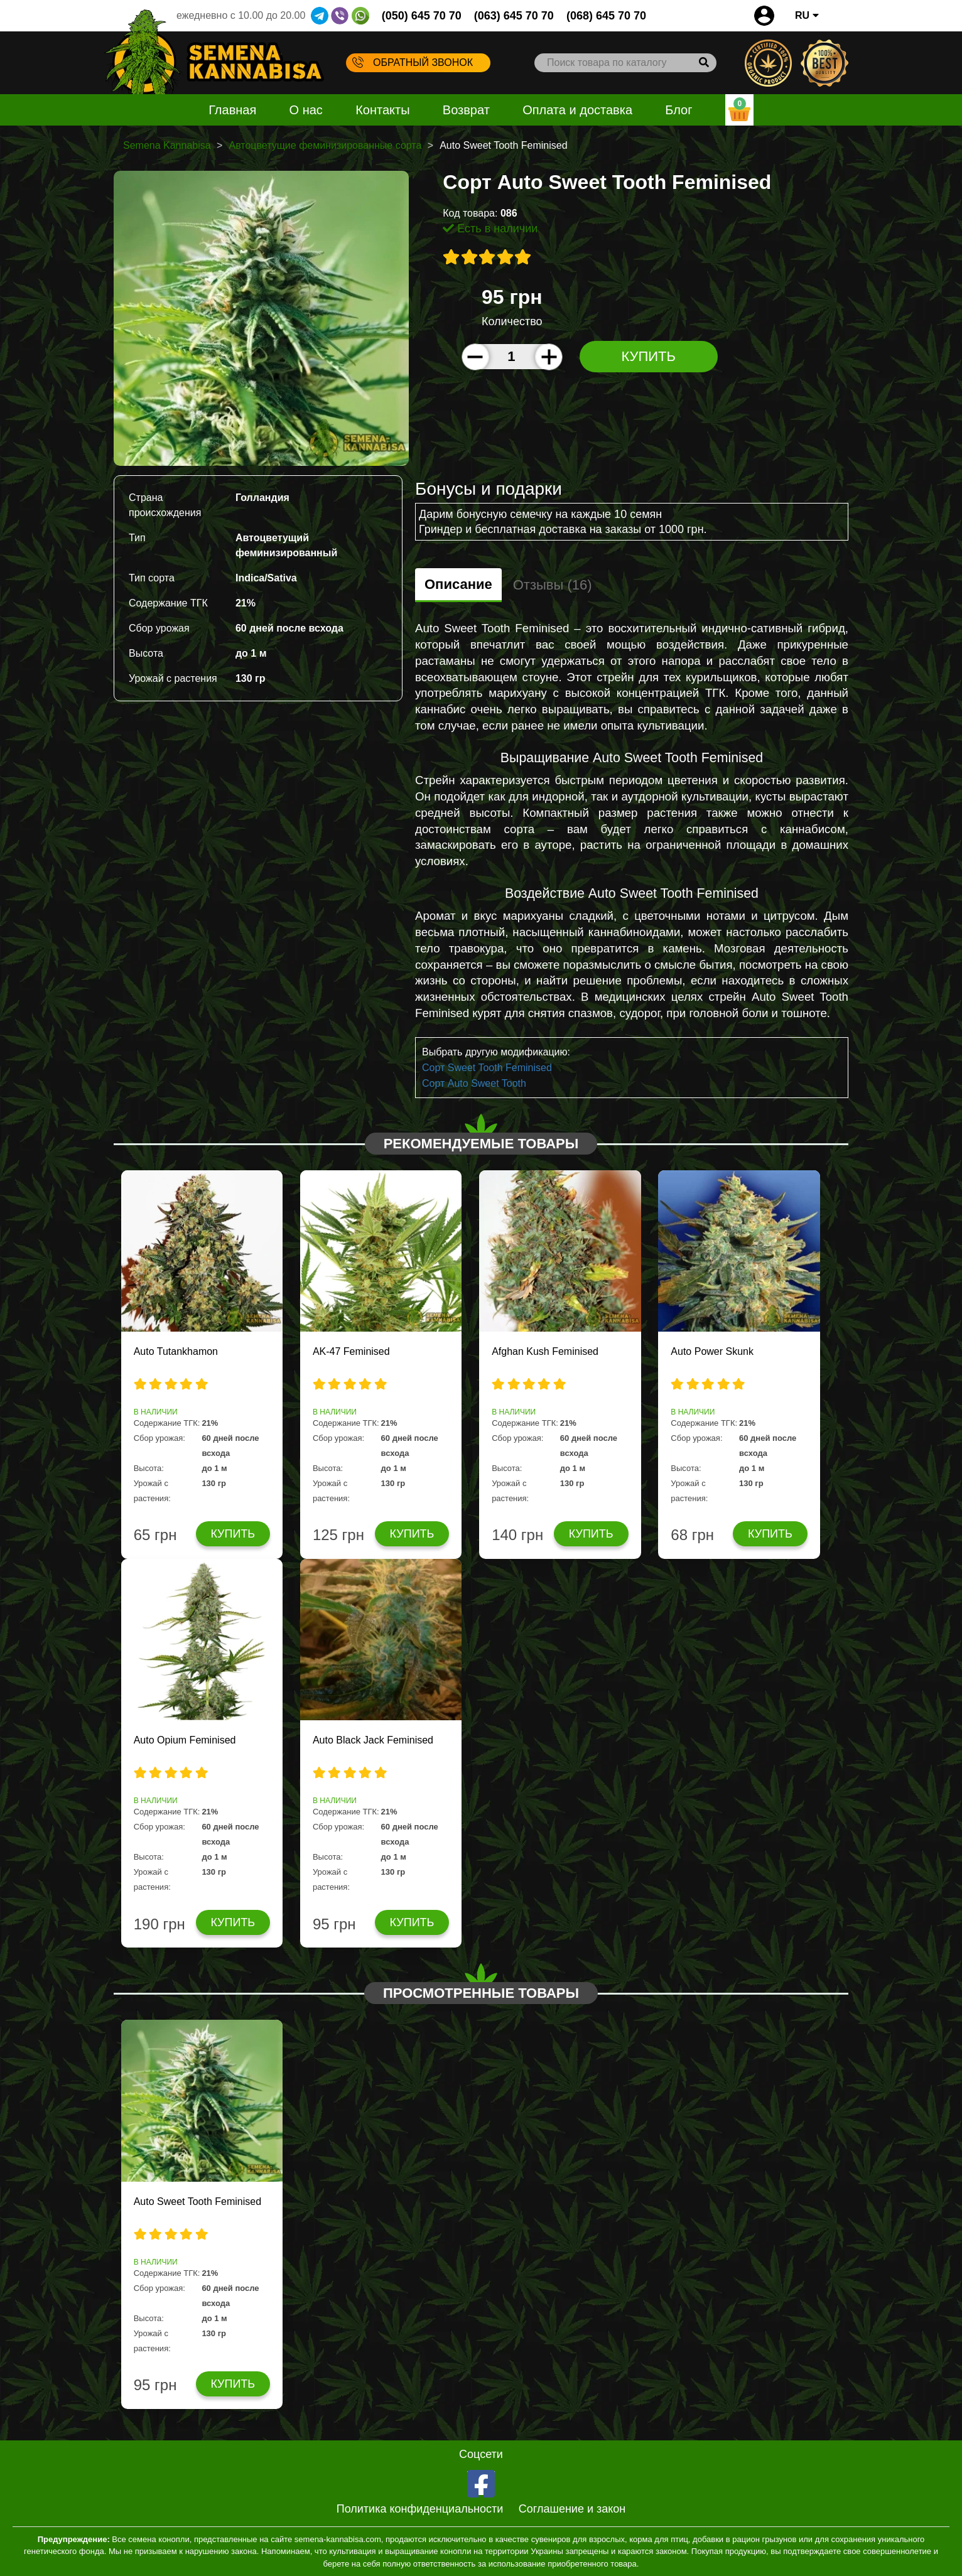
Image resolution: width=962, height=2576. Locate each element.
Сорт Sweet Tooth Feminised (487, 1067)
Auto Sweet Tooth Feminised (197, 2201)
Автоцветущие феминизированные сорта (325, 145)
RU (807, 15)
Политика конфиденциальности (420, 2509)
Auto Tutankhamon (176, 1351)
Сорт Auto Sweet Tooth (474, 1083)
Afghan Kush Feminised (545, 1351)
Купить (648, 356)
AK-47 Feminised (351, 1351)
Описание (458, 584)
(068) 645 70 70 (606, 15)
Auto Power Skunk (712, 1351)
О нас (306, 110)
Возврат (466, 110)
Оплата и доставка (577, 110)
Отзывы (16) (552, 585)
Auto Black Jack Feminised (373, 1740)
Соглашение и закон (572, 2509)
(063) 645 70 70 (514, 15)
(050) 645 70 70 (422, 15)
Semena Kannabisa (167, 145)
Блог (678, 110)
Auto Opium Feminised (185, 1740)
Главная (232, 110)
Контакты (382, 110)
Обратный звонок (412, 62)
